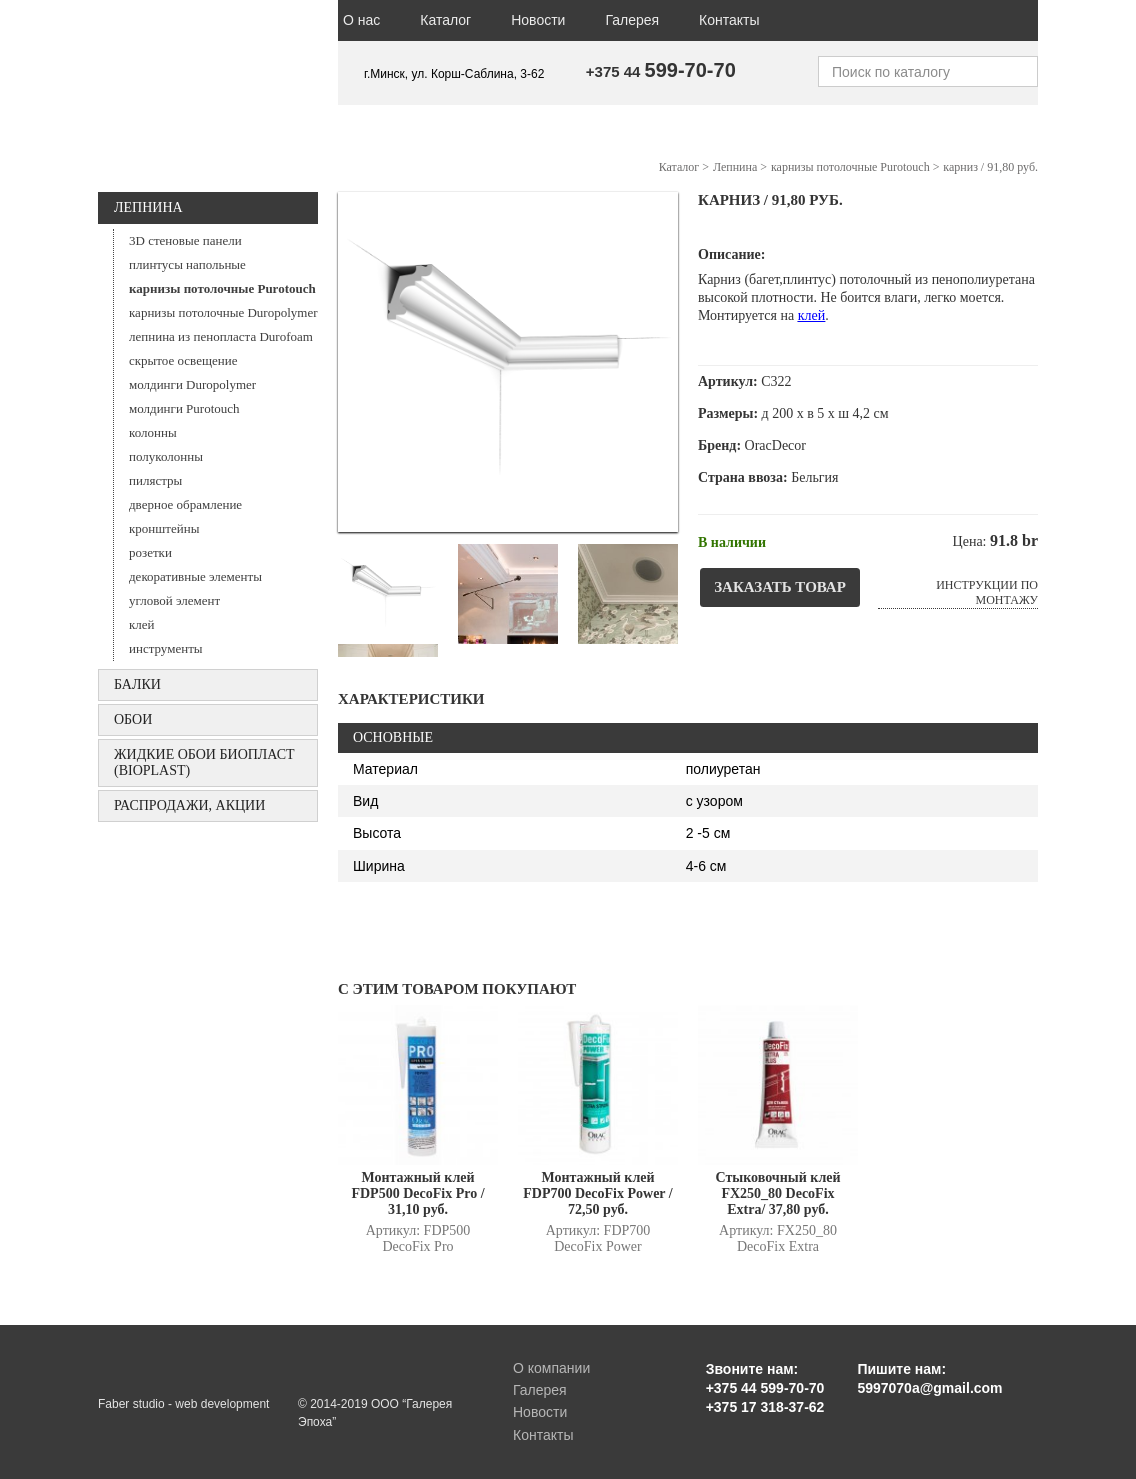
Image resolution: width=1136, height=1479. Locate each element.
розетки (150, 552)
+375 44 (661, 71)
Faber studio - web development (183, 1404)
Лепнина (148, 207)
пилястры (155, 480)
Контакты (729, 20)
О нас (361, 20)
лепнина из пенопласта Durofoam (221, 336)
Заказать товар (780, 587)
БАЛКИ (137, 684)
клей (142, 624)
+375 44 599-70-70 (765, 1388)
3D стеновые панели (185, 240)
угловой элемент (174, 600)
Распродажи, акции (189, 805)
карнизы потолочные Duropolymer (223, 312)
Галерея (632, 20)
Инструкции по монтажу (987, 592)
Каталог (445, 20)
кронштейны (164, 528)
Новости (538, 20)
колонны (153, 432)
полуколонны (166, 456)
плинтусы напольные (187, 264)
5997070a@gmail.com (929, 1388)
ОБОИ (133, 719)
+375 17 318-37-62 (765, 1407)
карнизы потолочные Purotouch (222, 288)
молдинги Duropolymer (192, 384)
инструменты (166, 648)
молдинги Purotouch (184, 408)
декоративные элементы (195, 576)
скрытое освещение (183, 360)
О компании (551, 1368)
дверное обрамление (185, 504)
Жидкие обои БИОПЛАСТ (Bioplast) (204, 762)
